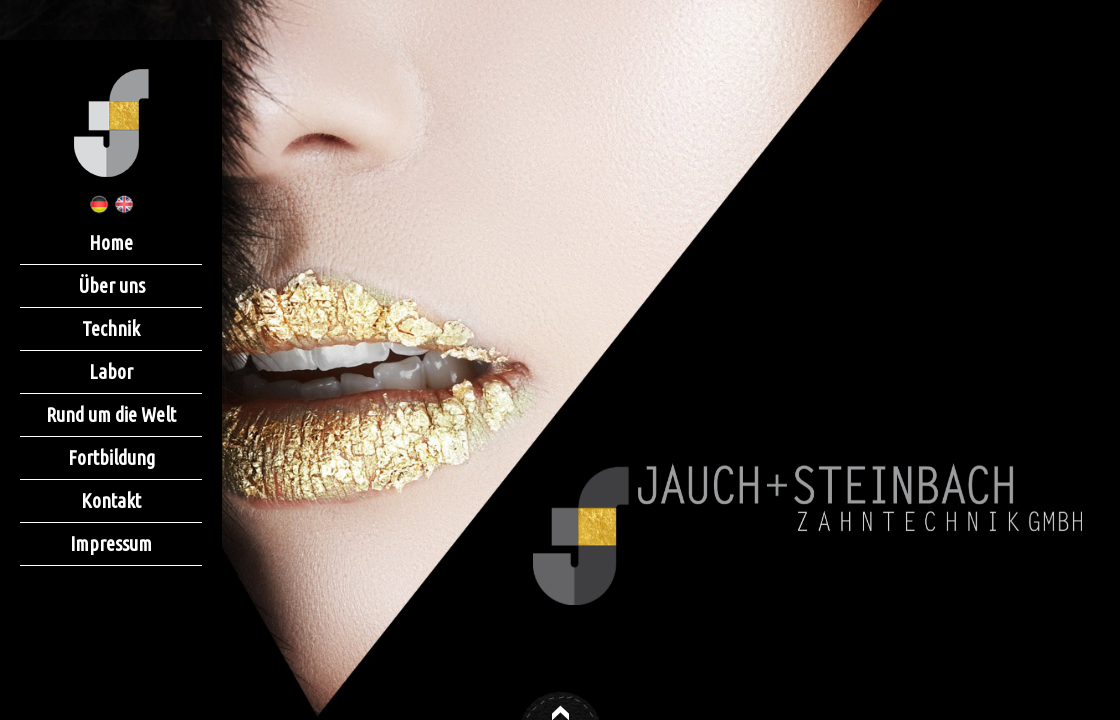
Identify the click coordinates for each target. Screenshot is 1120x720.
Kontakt (111, 500)
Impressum (111, 543)
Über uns (111, 285)
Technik (111, 328)
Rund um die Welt (111, 414)
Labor (111, 371)
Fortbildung (111, 457)
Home (111, 242)
